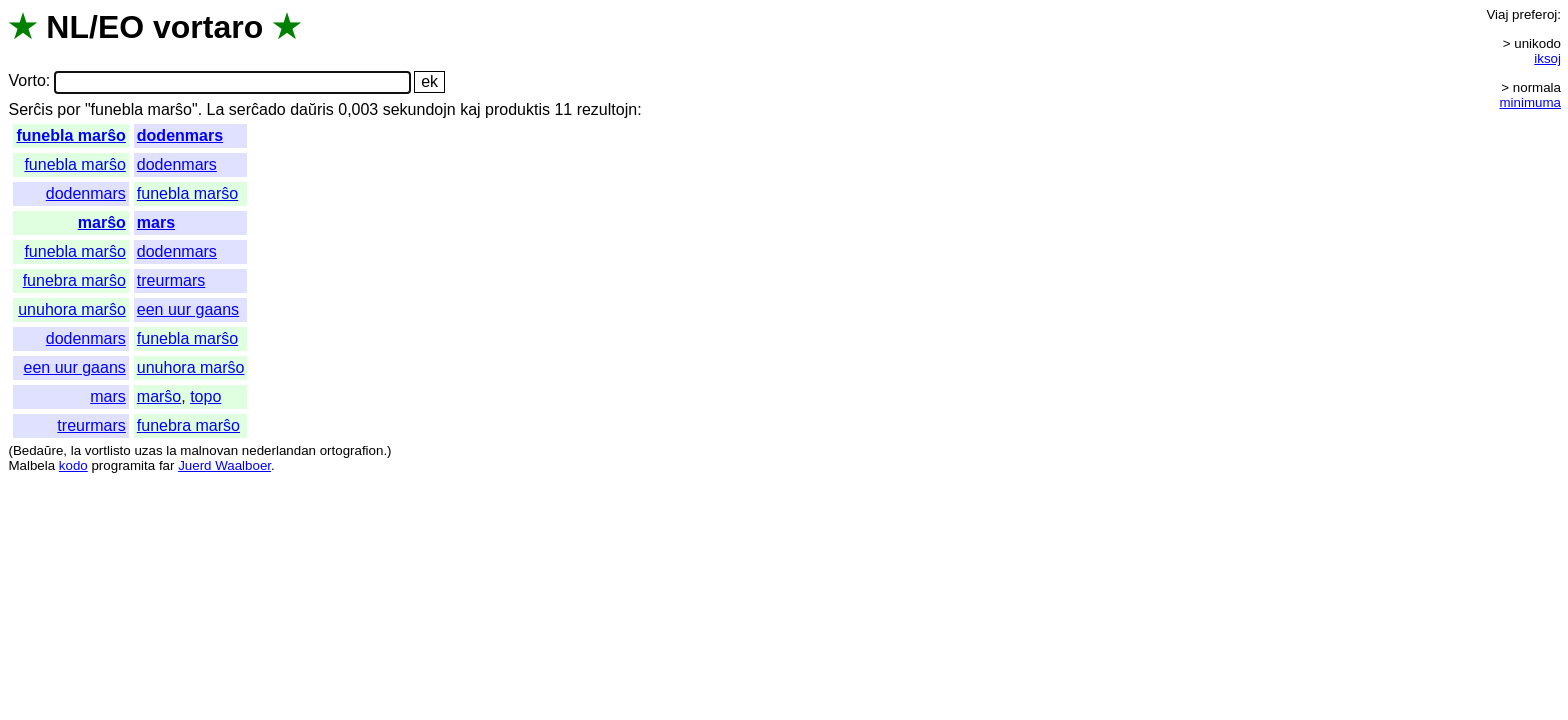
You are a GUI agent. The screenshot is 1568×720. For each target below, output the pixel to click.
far (167, 465)
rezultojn (607, 109)
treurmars (171, 280)
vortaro (208, 27)
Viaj (1497, 14)
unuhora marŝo (72, 309)
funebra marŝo (74, 280)
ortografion (352, 450)
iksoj (1547, 58)
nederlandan (279, 450)
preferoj (1534, 14)
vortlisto (108, 450)
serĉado (257, 109)
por (68, 109)
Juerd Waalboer (224, 465)
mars (156, 222)
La (216, 109)
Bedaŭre (38, 450)
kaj (470, 109)
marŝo (102, 222)
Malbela (31, 465)
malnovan (209, 450)
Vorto (26, 81)
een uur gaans (188, 309)
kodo (73, 465)
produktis (517, 109)
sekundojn (419, 109)
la (76, 450)
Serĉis (30, 109)
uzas (148, 450)
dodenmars (180, 135)
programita (123, 465)
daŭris (312, 109)
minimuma (1530, 102)
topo (205, 396)
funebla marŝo (70, 135)
